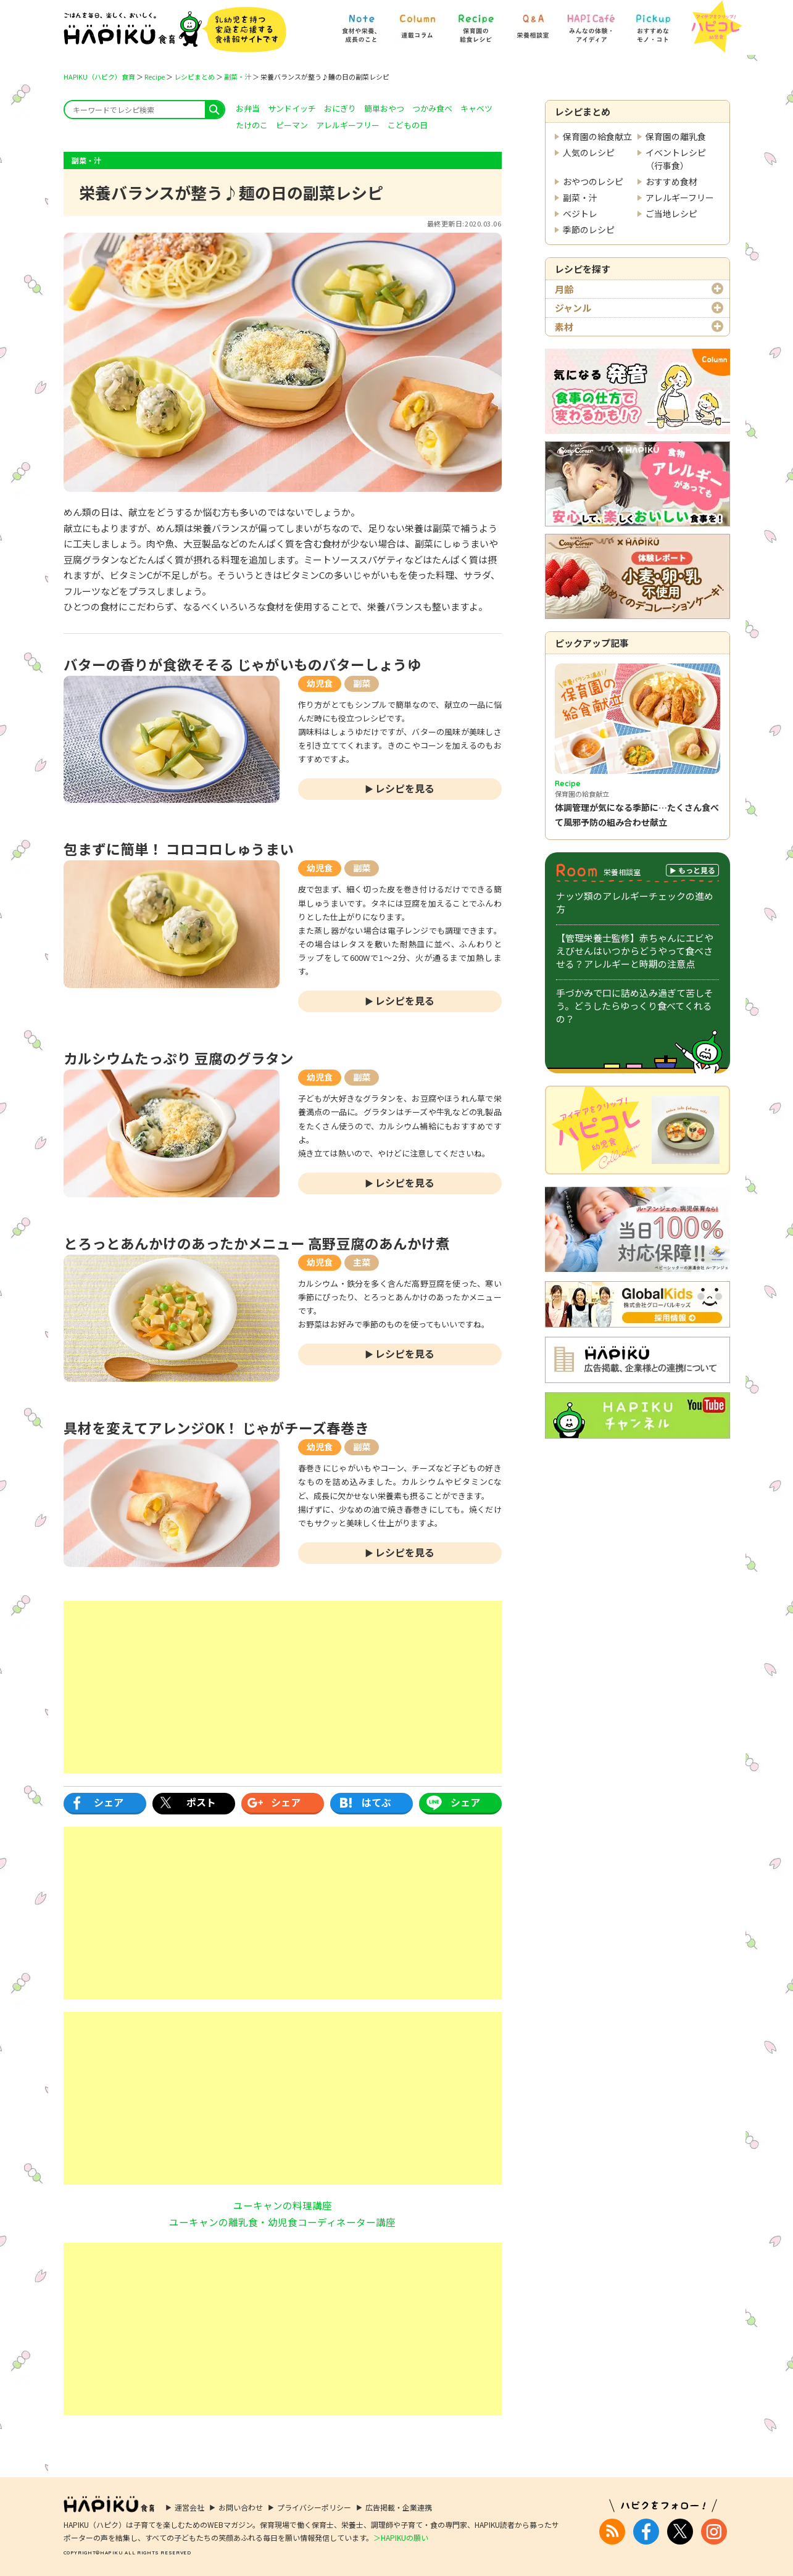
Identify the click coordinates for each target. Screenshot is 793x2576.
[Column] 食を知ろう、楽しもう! (417, 22)
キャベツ (476, 108)
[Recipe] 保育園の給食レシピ (475, 22)
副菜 (361, 683)
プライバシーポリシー (314, 2507)
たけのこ (252, 125)
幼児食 (320, 683)
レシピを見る (404, 788)
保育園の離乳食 (676, 136)
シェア (108, 1802)
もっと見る (696, 870)
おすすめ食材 (671, 181)
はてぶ (376, 1802)
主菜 (361, 1262)
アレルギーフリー (680, 197)
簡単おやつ (384, 108)
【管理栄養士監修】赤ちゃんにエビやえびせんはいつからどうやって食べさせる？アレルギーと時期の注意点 (634, 950)
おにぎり (340, 108)
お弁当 (248, 108)
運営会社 (189, 2507)
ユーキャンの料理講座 (282, 2205)
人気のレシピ (589, 152)
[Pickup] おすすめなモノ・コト (653, 22)
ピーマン (292, 125)
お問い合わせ (240, 2507)
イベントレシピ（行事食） (676, 159)
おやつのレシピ (593, 181)
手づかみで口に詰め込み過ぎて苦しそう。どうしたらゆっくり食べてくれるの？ (634, 1005)
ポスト (201, 1802)
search (214, 109)
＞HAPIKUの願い (400, 2537)
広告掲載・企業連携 (398, 2507)
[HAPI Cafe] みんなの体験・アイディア (591, 22)
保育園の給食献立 (597, 136)
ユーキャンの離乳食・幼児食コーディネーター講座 (282, 2222)
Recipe (154, 76)
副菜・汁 (237, 76)
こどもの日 (408, 125)
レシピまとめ (194, 76)
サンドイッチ (292, 108)
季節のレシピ (589, 229)
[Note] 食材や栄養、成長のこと (361, 22)
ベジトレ (580, 213)
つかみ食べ (432, 108)
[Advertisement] (283, 1687)
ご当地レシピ (671, 213)
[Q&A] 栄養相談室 (532, 22)
